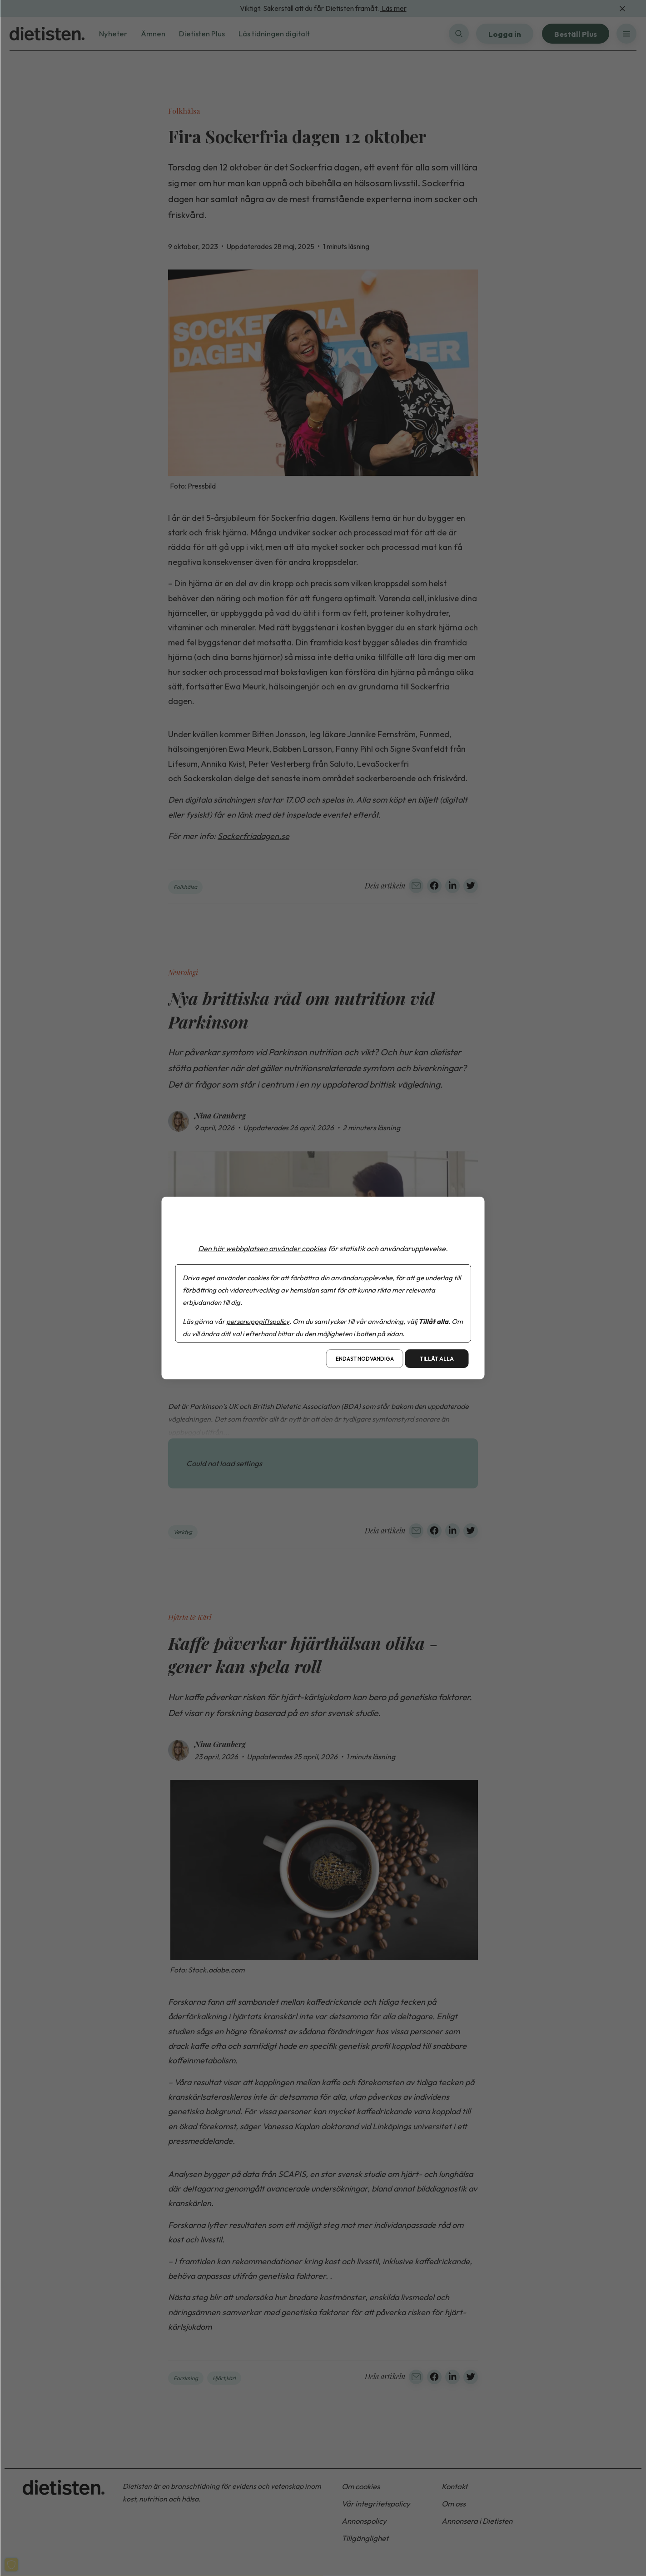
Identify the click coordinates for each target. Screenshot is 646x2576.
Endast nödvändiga (365, 1358)
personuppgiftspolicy (257, 1321)
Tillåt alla (437, 1358)
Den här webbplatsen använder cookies (262, 1248)
